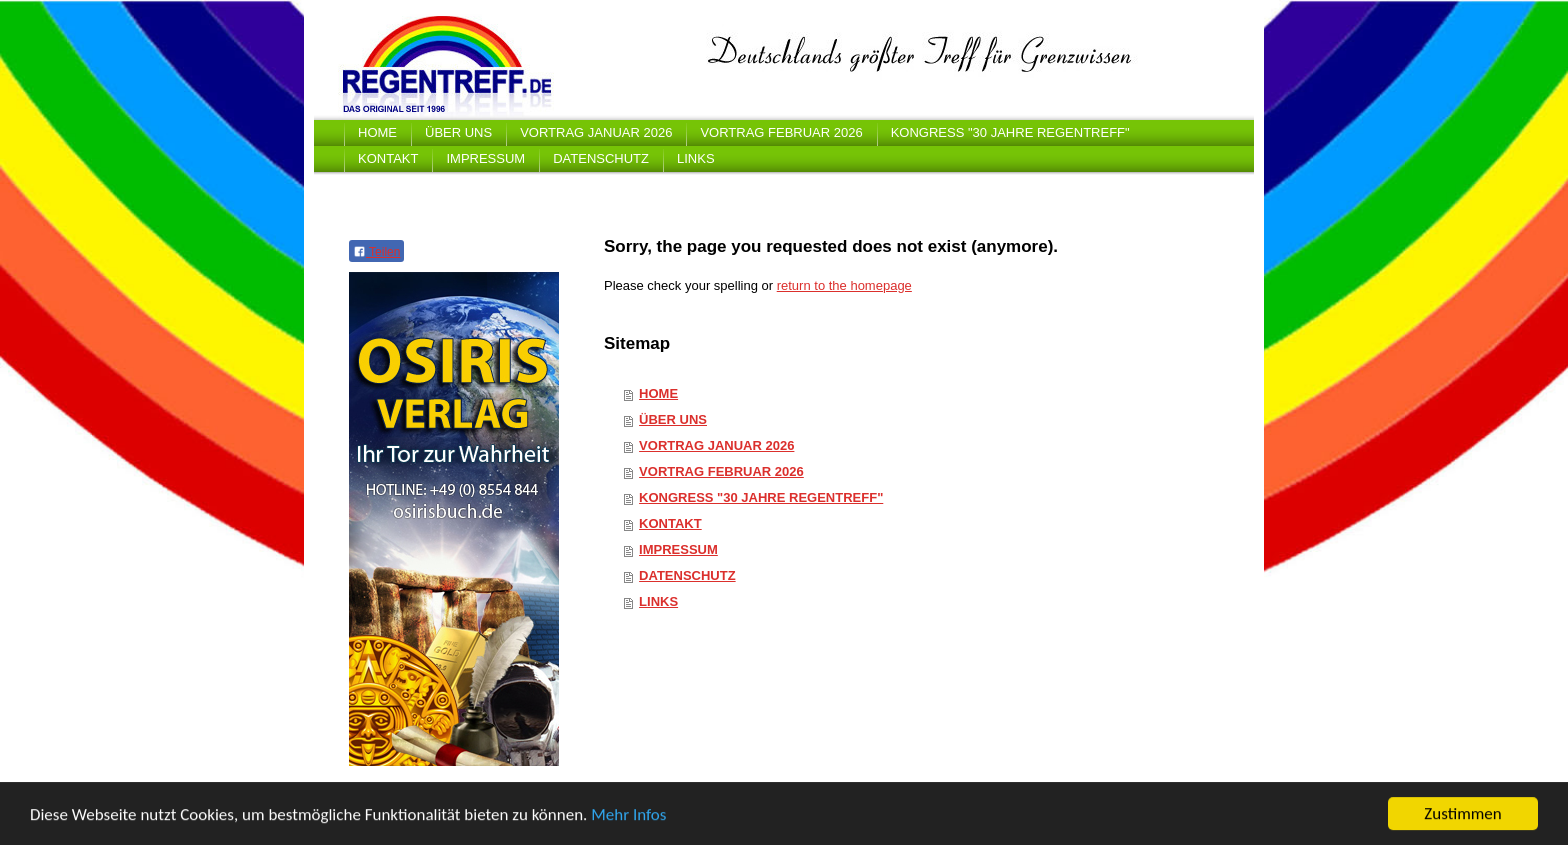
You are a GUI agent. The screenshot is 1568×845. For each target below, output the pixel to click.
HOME (658, 393)
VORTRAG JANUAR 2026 (716, 445)
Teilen (376, 252)
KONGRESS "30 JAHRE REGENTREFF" (761, 497)
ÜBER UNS (673, 419)
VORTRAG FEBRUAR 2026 (721, 471)
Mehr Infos (628, 815)
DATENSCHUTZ (687, 575)
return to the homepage (844, 285)
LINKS (658, 601)
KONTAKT (670, 523)
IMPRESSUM (678, 549)
